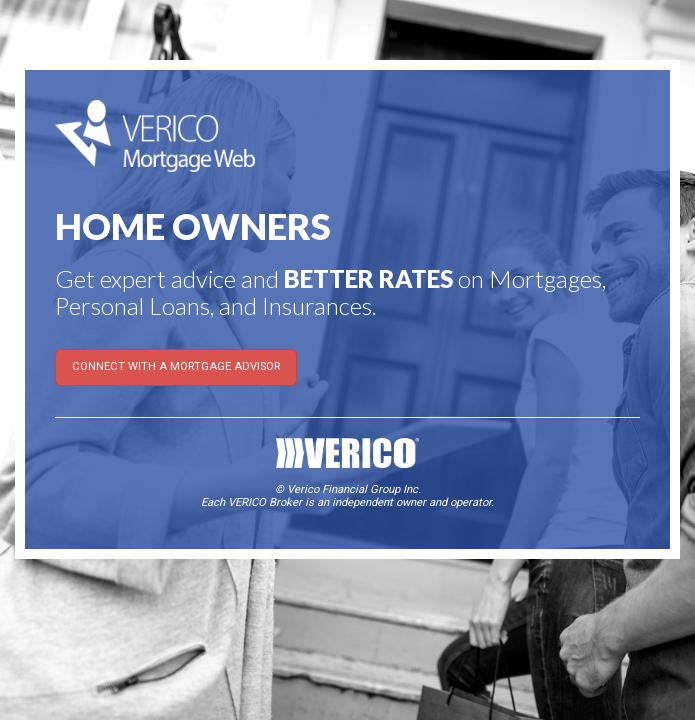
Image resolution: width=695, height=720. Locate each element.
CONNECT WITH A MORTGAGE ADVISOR (176, 366)
